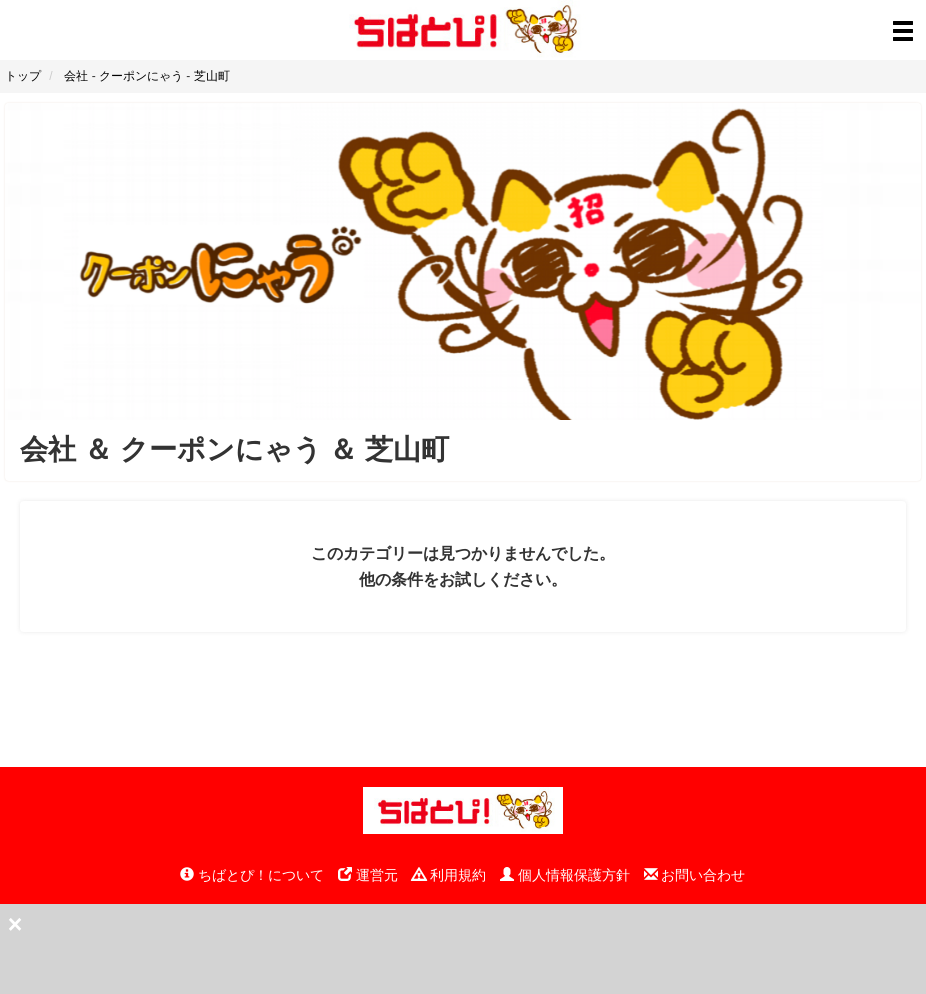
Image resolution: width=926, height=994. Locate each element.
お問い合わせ (695, 875)
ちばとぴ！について (252, 875)
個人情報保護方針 (565, 875)
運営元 (368, 875)
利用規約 (449, 875)
